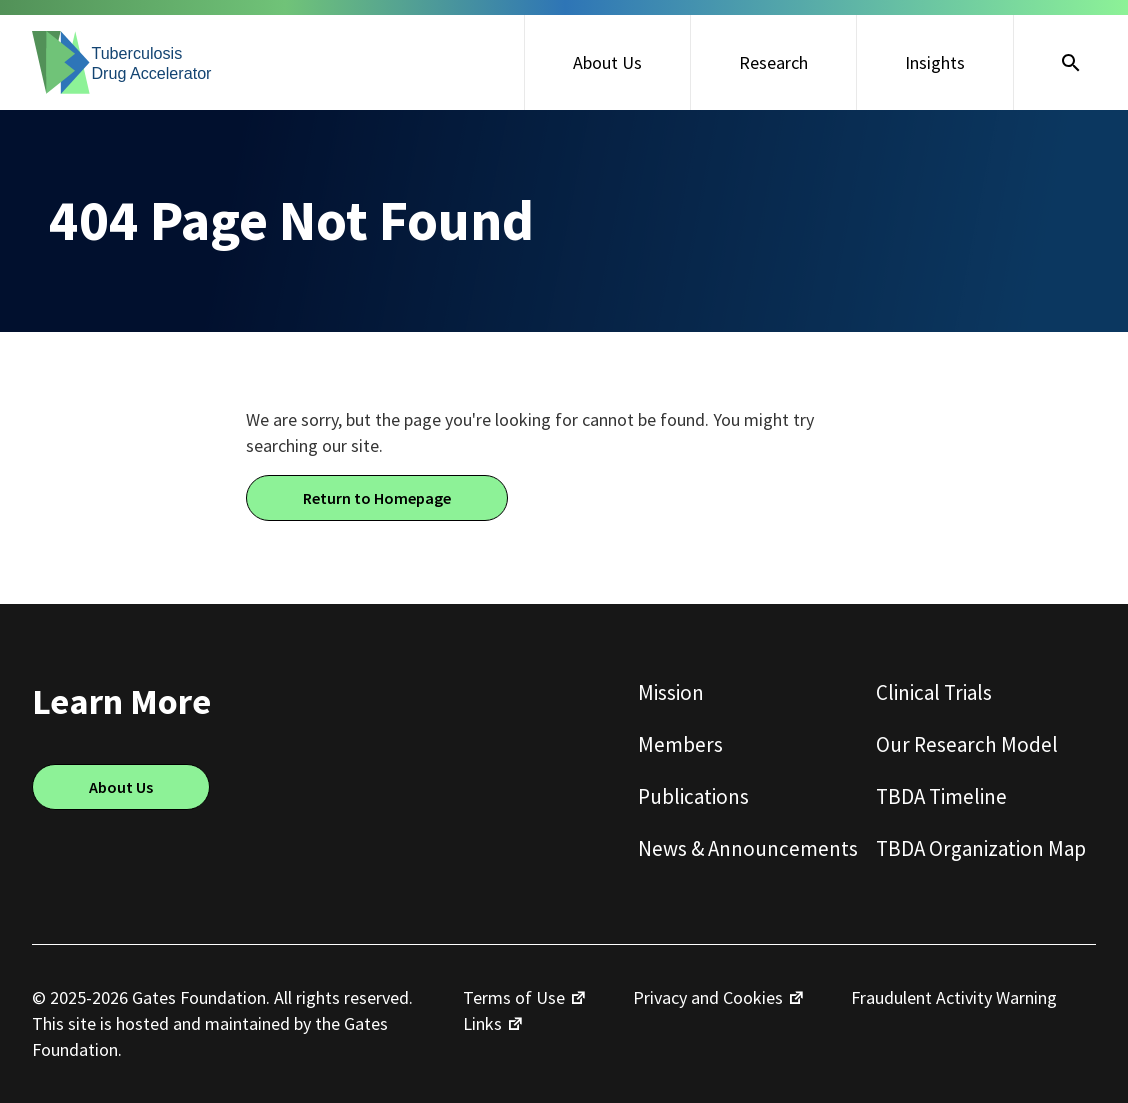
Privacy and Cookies (708, 997)
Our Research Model (967, 744)
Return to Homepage (377, 498)
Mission (671, 692)
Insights (935, 62)
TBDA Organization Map (981, 848)
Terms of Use (514, 997)
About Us (607, 62)
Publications (693, 796)
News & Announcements (748, 848)
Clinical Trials (934, 692)
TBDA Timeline (941, 796)
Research (773, 62)
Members (680, 744)
